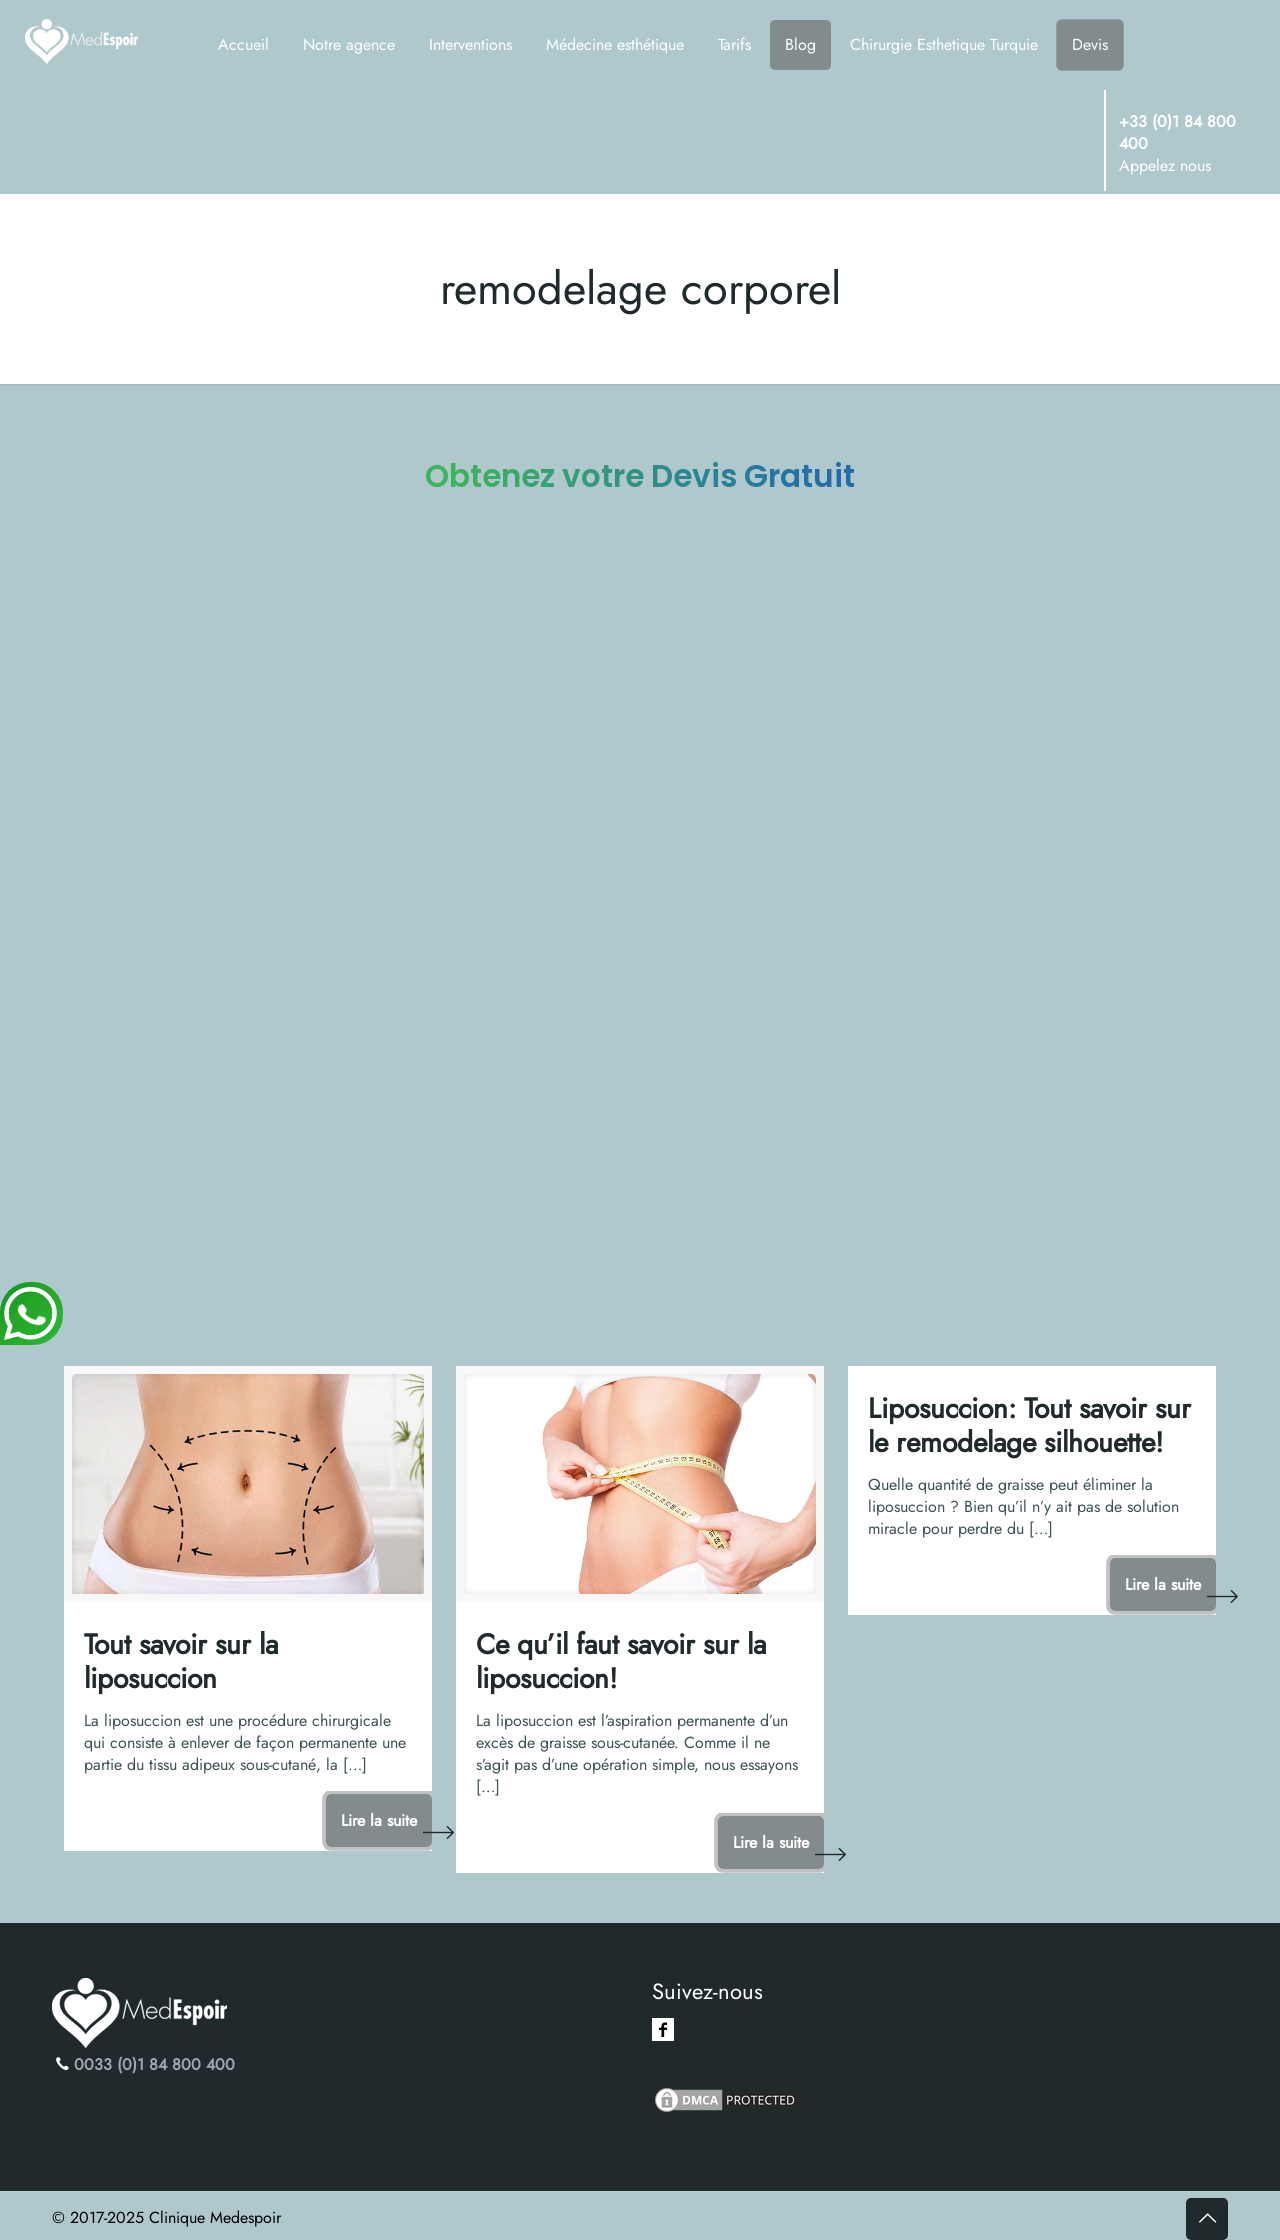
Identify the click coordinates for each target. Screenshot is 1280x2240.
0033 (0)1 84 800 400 (154, 2064)
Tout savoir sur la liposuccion (181, 1661)
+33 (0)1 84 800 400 (1177, 132)
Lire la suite (379, 1820)
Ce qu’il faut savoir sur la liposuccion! (621, 1661)
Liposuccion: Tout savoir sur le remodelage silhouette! (1029, 1425)
